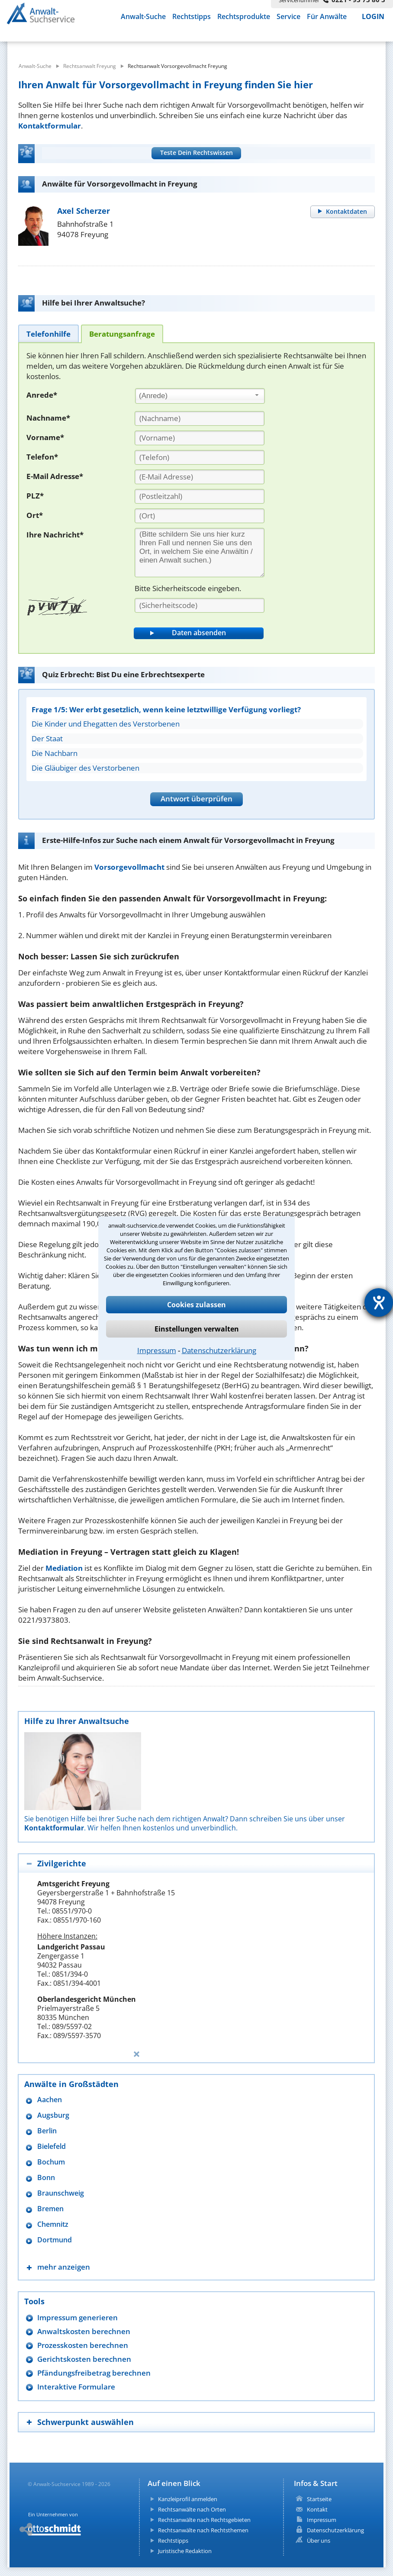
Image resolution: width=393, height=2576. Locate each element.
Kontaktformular (49, 126)
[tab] (48, 333)
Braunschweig (60, 2193)
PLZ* (35, 496)
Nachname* (48, 418)
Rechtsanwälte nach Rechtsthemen (203, 2530)
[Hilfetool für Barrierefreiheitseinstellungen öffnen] (378, 1302)
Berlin (47, 2130)
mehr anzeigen (63, 2267)
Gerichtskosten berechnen (84, 2359)
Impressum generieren (77, 2317)
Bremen (50, 2208)
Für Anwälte (327, 16)
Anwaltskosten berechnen (83, 2331)
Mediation (64, 1568)
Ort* (34, 515)
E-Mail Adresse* (54, 476)
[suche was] (76, 43)
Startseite (319, 2499)
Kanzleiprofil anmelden (187, 2499)
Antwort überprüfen (196, 799)
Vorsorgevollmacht (129, 867)
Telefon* (42, 457)
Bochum (51, 2162)
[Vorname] (199, 438)
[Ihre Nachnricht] (199, 552)
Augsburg (53, 2115)
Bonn (46, 2177)
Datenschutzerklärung (219, 1350)
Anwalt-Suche (143, 16)
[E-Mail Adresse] (199, 477)
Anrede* (41, 395)
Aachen (49, 2099)
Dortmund (54, 2240)
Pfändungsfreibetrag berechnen (94, 2373)
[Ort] (199, 515)
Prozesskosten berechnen (82, 2345)
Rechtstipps (191, 16)
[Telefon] (199, 457)
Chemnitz (52, 2224)
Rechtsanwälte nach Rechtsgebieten (204, 2519)
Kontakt (317, 2509)
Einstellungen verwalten (197, 1329)
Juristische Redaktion (185, 2550)
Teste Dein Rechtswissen (196, 152)
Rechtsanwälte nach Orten (192, 2509)
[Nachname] (199, 418)
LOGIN (373, 16)
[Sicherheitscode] (199, 605)
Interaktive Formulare (76, 2387)
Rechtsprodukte (243, 16)
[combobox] (200, 396)
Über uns (318, 2540)
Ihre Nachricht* (55, 535)
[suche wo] (216, 43)
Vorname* (45, 437)
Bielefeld (51, 2146)
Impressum (156, 1350)
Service (288, 16)
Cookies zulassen (196, 1304)
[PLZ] (199, 496)
